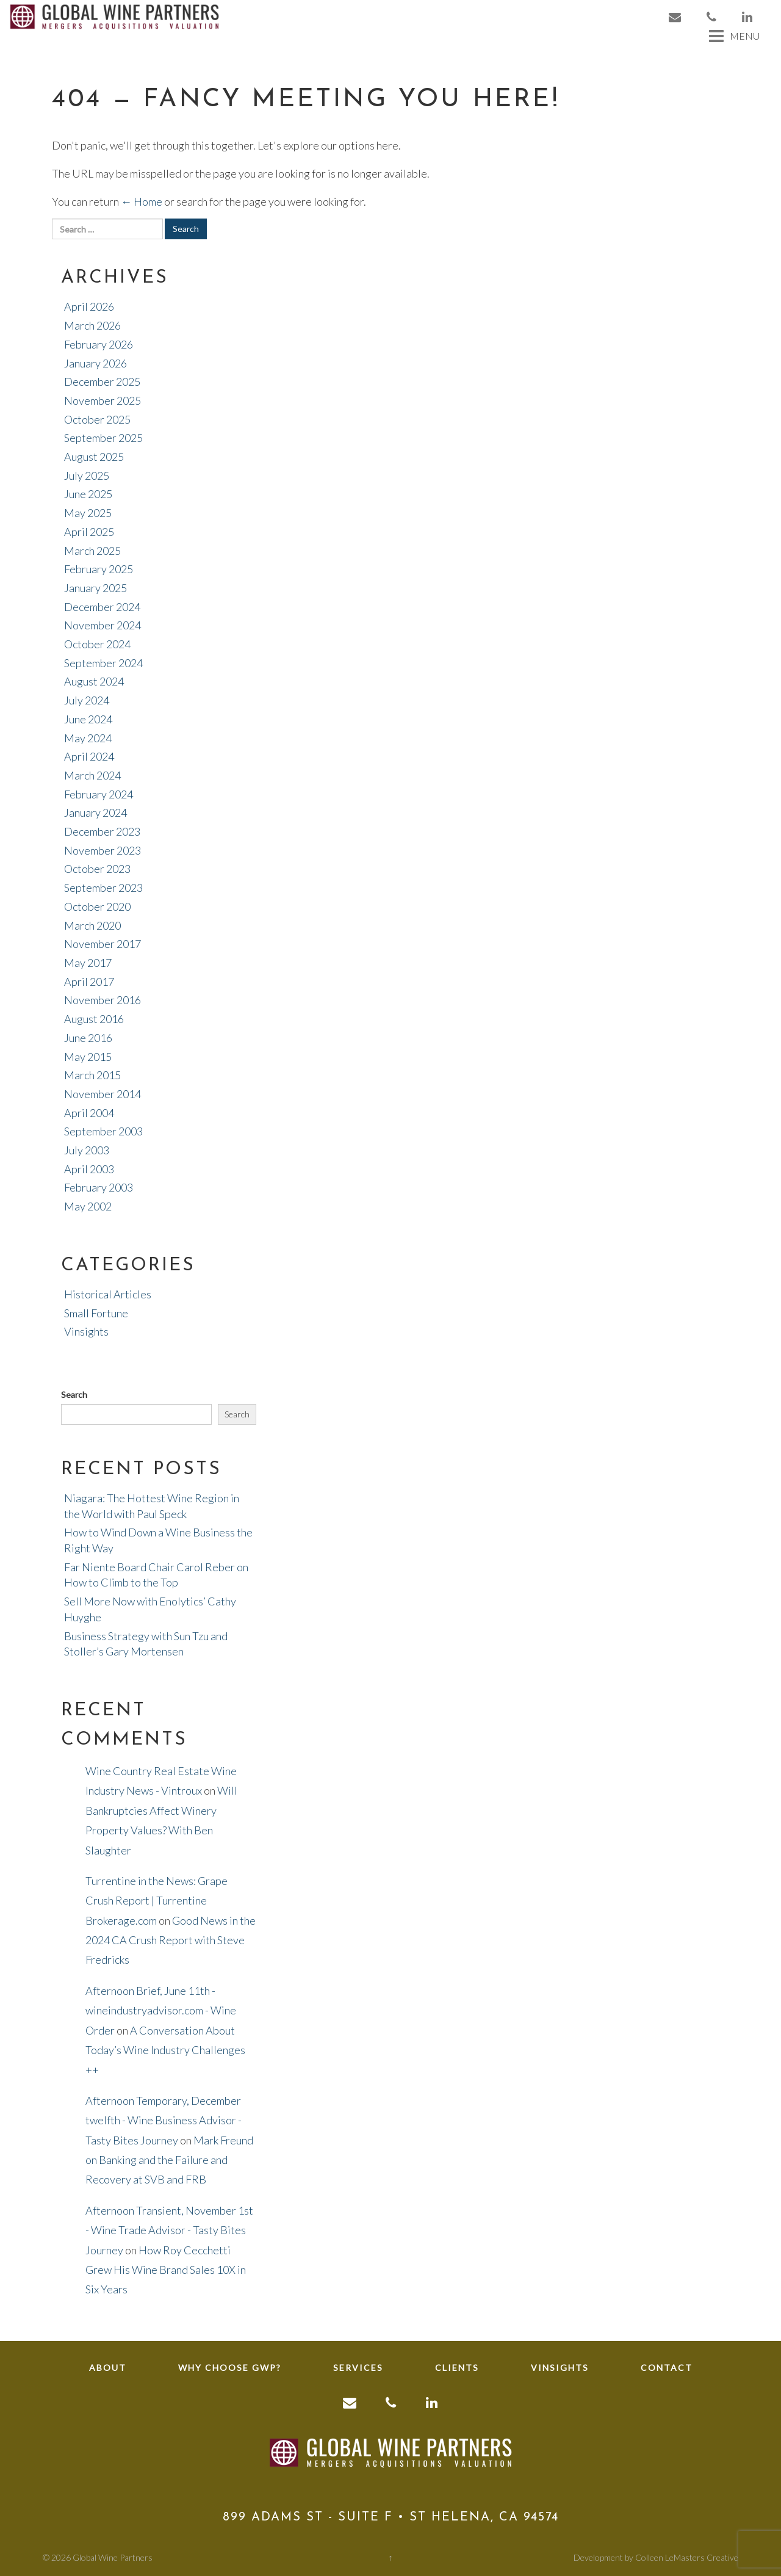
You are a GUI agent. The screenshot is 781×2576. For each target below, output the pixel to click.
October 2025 (97, 419)
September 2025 (103, 437)
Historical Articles (107, 1294)
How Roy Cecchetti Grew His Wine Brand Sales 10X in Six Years (165, 2269)
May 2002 (88, 1206)
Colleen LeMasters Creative (686, 2557)
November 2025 (102, 400)
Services (358, 2367)
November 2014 (102, 1094)
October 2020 (97, 906)
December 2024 (102, 606)
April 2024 (89, 756)
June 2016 (88, 1037)
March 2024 (92, 775)
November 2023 (102, 850)
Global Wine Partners (113, 2557)
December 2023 (102, 831)
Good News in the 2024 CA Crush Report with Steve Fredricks (170, 1940)
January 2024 (95, 812)
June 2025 (88, 494)
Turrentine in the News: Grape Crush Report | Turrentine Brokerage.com (156, 1900)
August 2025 (94, 456)
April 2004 (89, 1113)
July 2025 (86, 475)
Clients (457, 2367)
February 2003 (98, 1187)
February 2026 (98, 344)
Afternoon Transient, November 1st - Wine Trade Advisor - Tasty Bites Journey (169, 2230)
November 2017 (102, 943)
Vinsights (86, 1331)
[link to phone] (712, 16)
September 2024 (103, 663)
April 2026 (89, 306)
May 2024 (88, 738)
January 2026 (95, 363)
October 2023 (97, 868)
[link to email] (675, 16)
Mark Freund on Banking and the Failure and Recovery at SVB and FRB (169, 2160)
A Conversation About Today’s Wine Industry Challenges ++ (165, 2050)
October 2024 (97, 644)
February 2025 (98, 569)
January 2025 (95, 588)
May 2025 (88, 512)
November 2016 (102, 1000)
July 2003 (86, 1150)
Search (74, 1394)
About (107, 2367)
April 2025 (89, 531)
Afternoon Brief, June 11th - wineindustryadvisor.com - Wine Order (160, 2010)
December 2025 (102, 381)
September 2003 (103, 1131)
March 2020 (92, 925)
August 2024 (94, 681)
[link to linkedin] (748, 16)
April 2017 (89, 981)
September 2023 (103, 887)
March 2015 (92, 1075)
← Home (141, 201)
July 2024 (86, 700)
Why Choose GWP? (229, 2367)
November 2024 (102, 625)
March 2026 (92, 325)
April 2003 (89, 1169)
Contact (667, 2367)
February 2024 (98, 794)
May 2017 (88, 962)
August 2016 (94, 1019)
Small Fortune (96, 1313)
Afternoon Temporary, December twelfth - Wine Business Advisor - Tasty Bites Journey (163, 2120)
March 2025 (92, 550)
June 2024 (88, 719)
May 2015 (88, 1056)
